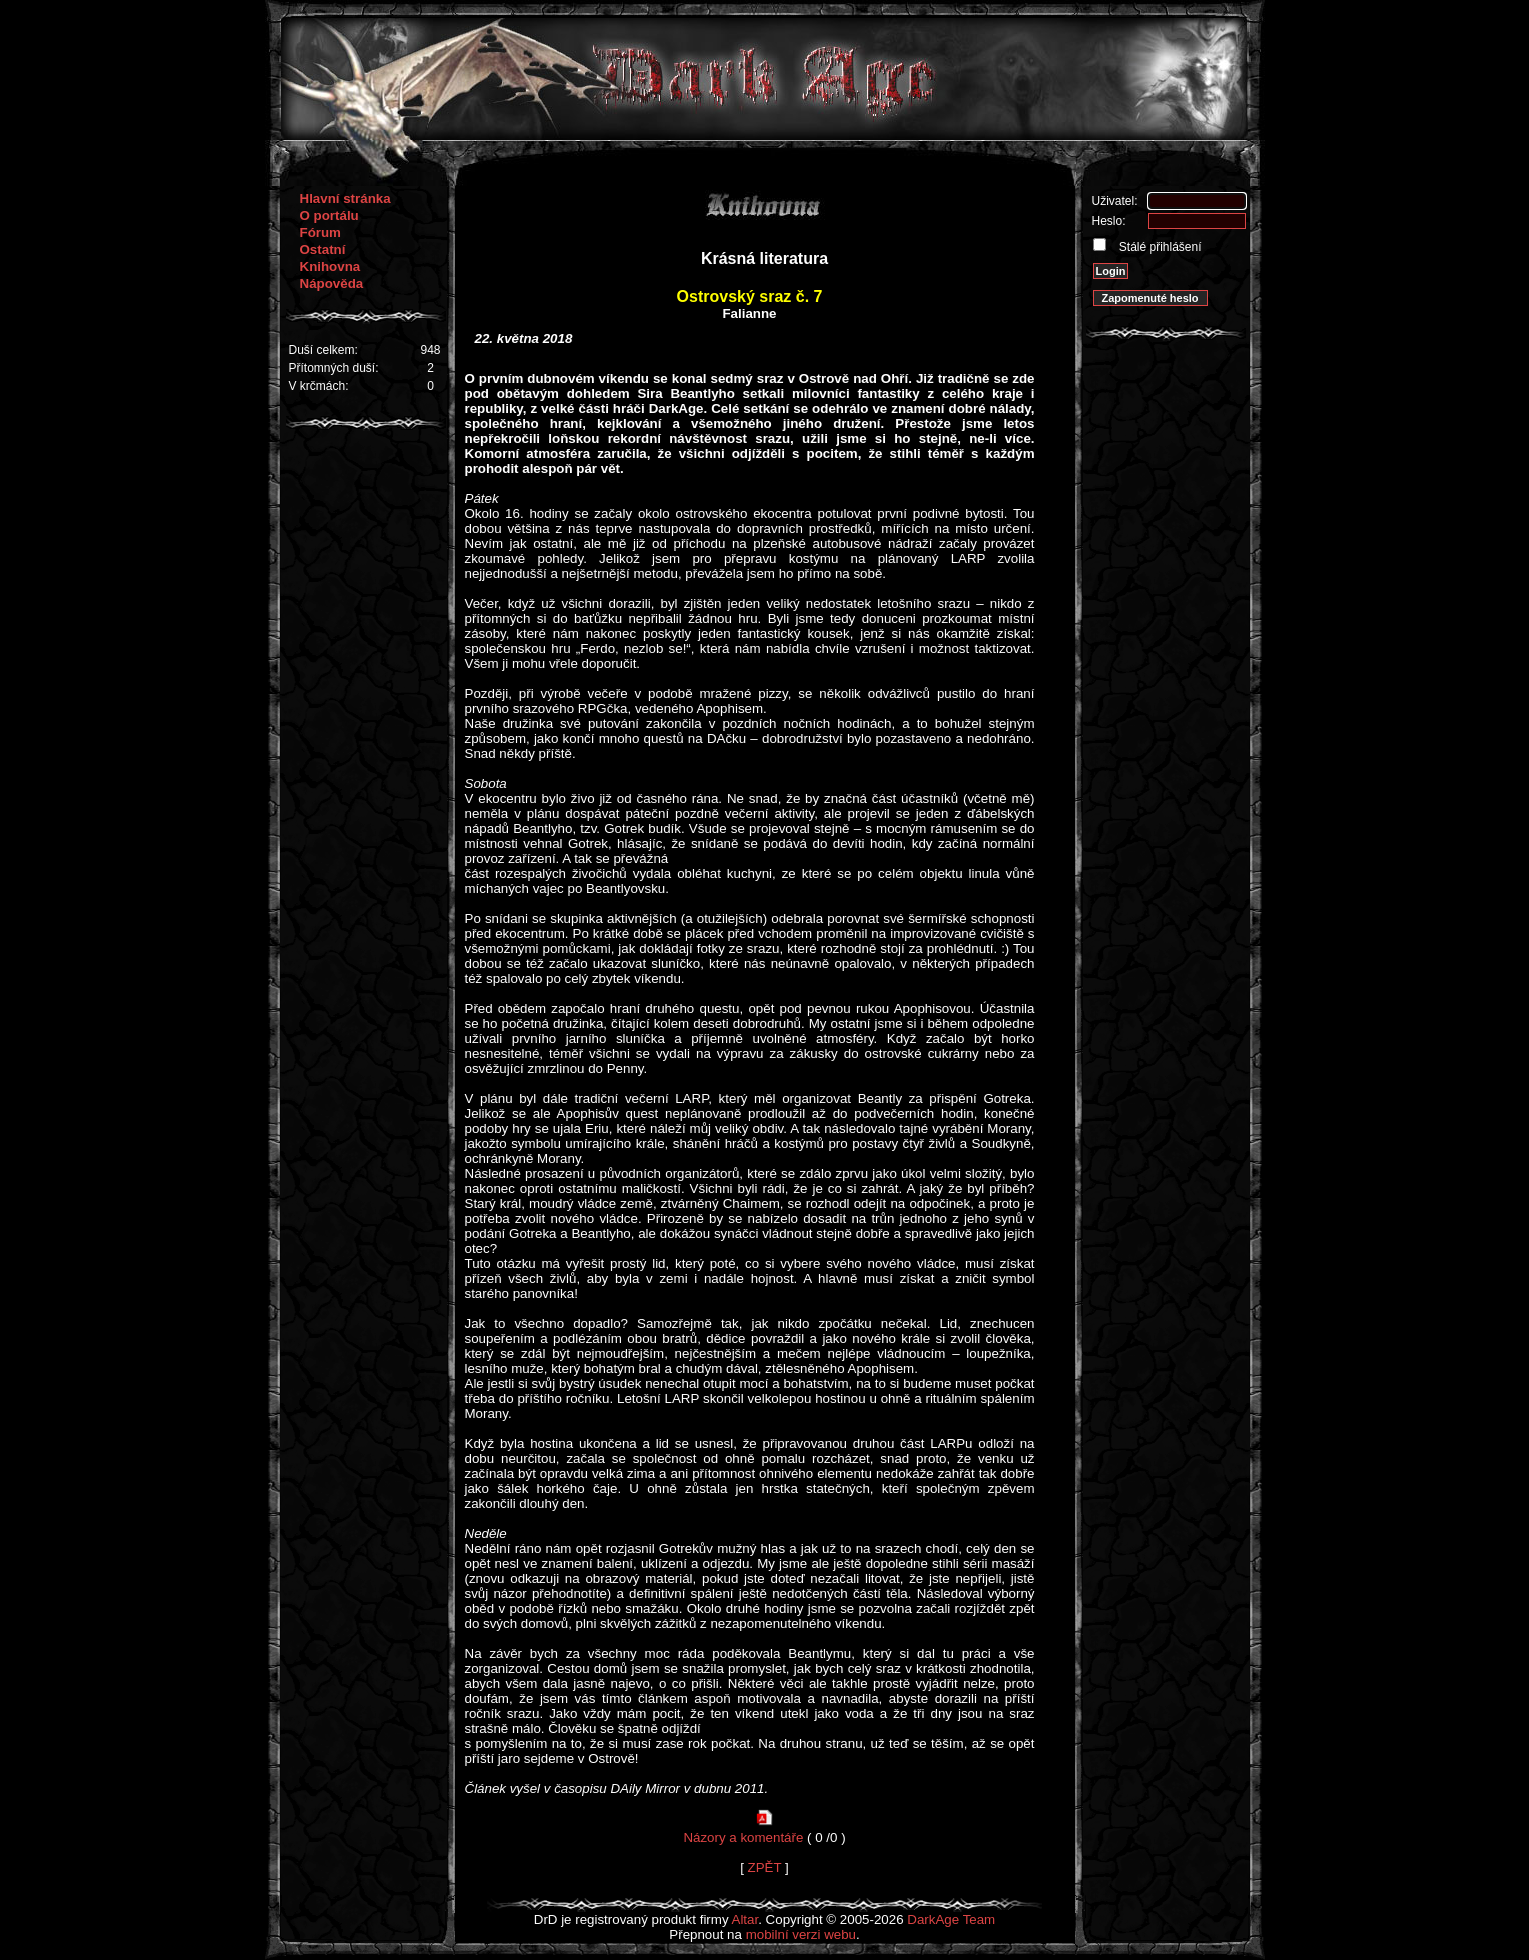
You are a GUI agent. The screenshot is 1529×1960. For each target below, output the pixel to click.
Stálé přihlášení (1159, 247)
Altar (745, 1919)
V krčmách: (319, 386)
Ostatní (323, 249)
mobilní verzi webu (801, 1934)
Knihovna (330, 266)
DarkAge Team (951, 1919)
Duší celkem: (323, 350)
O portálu (329, 215)
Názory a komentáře (743, 1837)
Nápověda (332, 283)
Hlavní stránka (345, 198)
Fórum (320, 232)
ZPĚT (765, 1867)
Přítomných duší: (334, 368)
